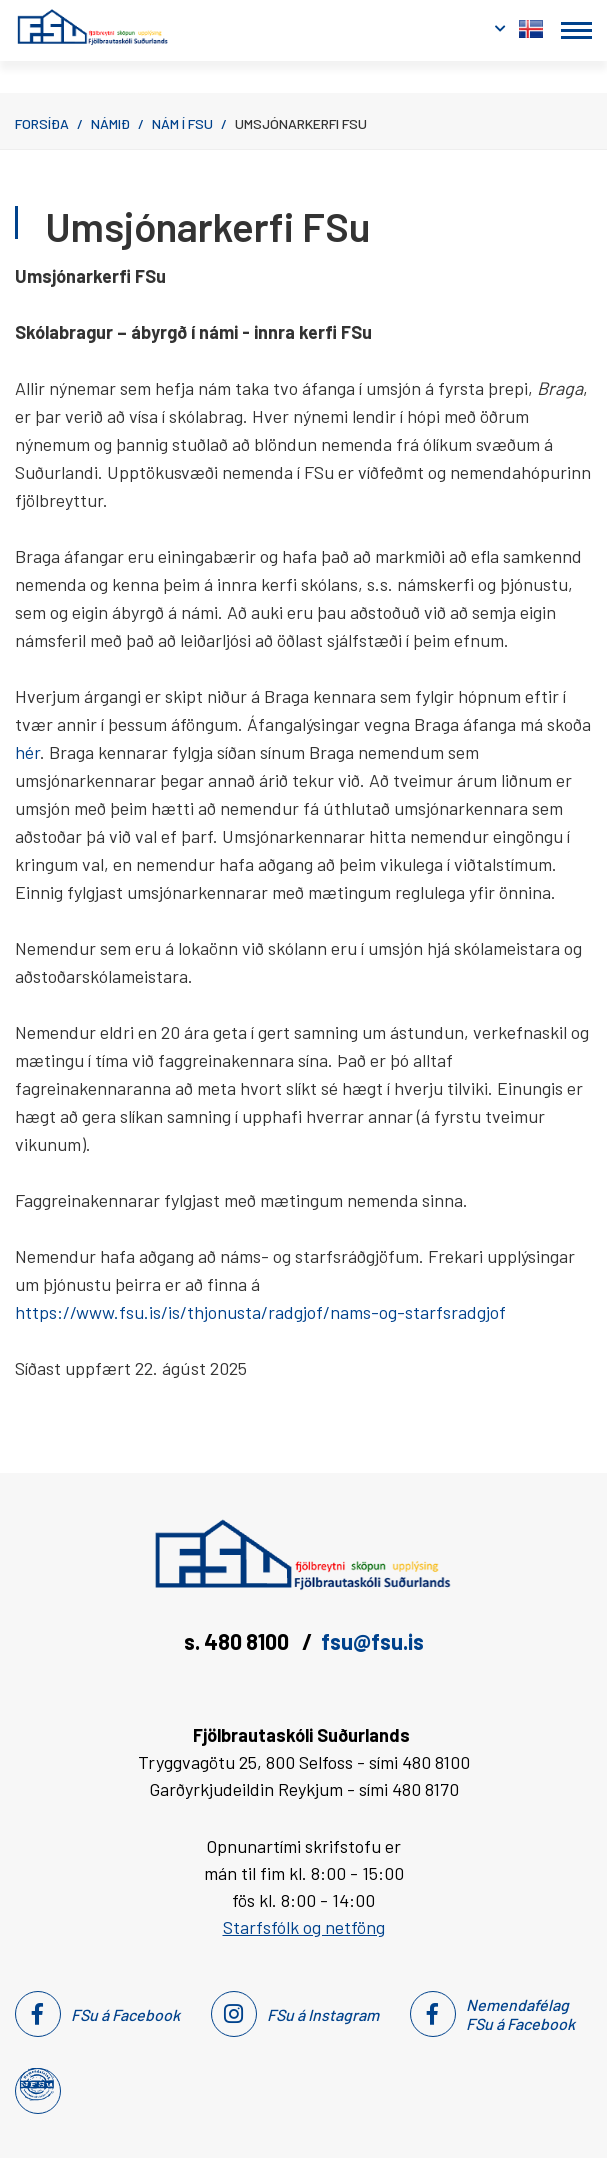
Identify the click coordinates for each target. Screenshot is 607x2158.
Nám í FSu (182, 123)
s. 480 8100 (238, 1641)
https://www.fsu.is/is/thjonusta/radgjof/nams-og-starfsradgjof (260, 1312)
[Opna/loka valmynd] (576, 30)
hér (27, 752)
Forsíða (42, 123)
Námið (110, 123)
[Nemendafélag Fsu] (36, 2084)
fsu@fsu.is (372, 1641)
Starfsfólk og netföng (304, 1927)
